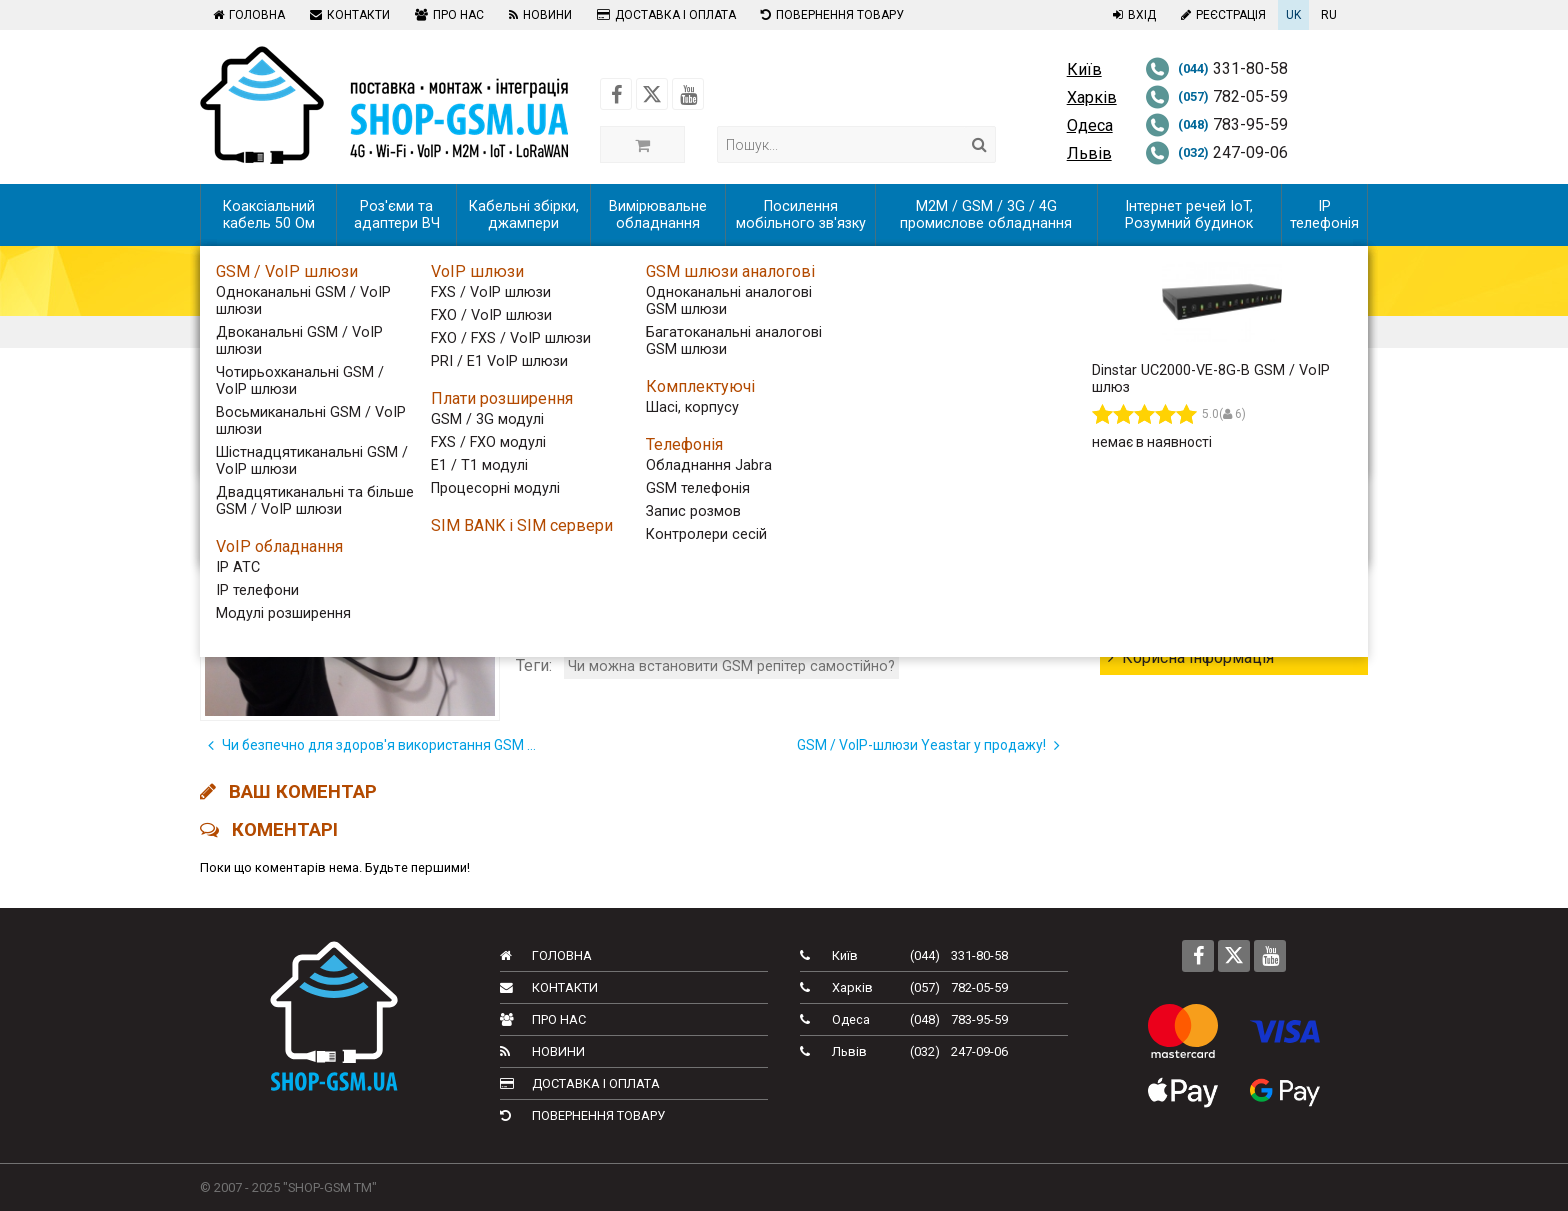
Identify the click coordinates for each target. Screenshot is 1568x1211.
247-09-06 (1216, 152)
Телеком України (1178, 513)
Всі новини (1155, 441)
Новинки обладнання (1194, 549)
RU (1329, 15)
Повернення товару (830, 15)
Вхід (1132, 15)
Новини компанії (1178, 621)
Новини (538, 15)
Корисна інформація (1191, 657)
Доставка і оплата (664, 15)
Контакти (347, 15)
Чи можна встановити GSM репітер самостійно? (731, 666)
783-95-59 (1216, 124)
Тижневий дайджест (1192, 477)
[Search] (979, 144)
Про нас (447, 15)
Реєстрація (1221, 15)
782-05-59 (1216, 96)
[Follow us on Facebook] (616, 94)
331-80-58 (1216, 68)
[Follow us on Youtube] (688, 94)
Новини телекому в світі (1206, 585)
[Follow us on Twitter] (652, 94)
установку (994, 606)
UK (1293, 15)
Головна (246, 15)
